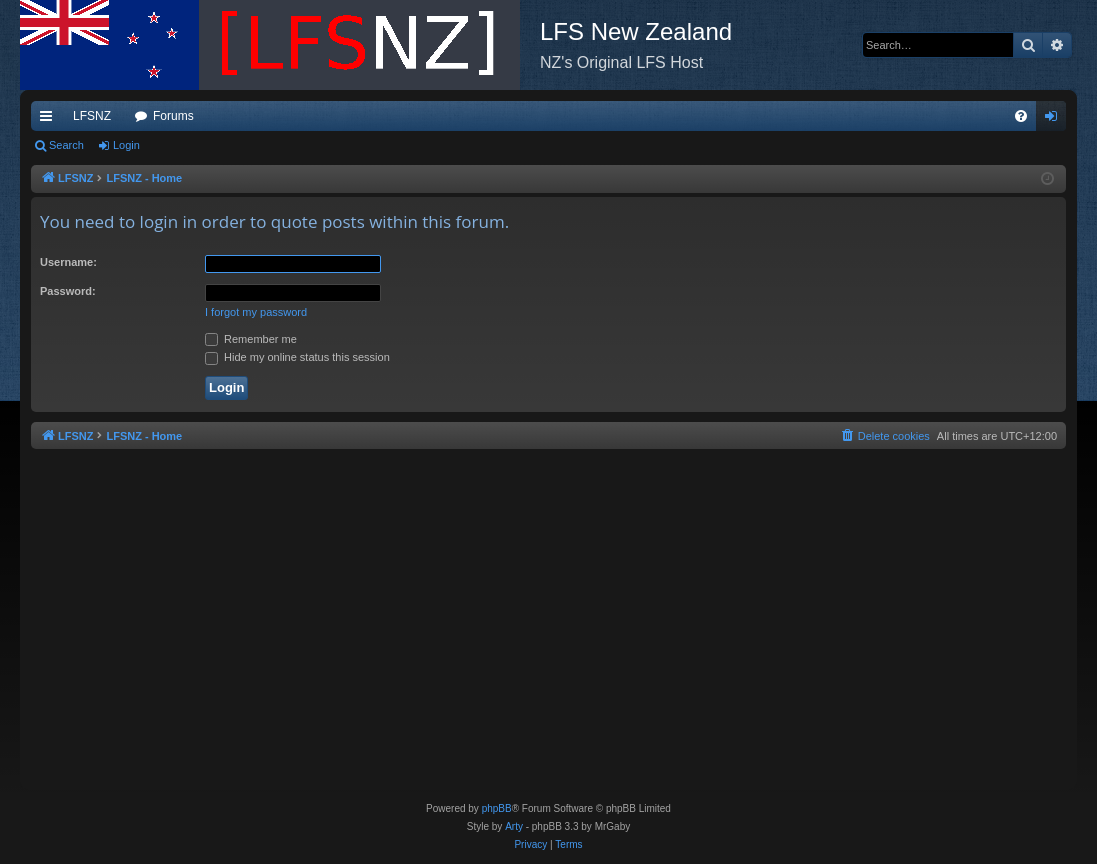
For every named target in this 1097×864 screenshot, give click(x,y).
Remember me (251, 339)
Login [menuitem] (1055, 120)
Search (66, 145)
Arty (514, 826)
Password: (68, 291)
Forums (173, 116)
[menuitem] (1021, 116)
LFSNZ (92, 116)
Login (126, 145)
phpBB (497, 808)
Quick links (50, 120)
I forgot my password (256, 312)
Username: (68, 262)
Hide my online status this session (297, 357)
